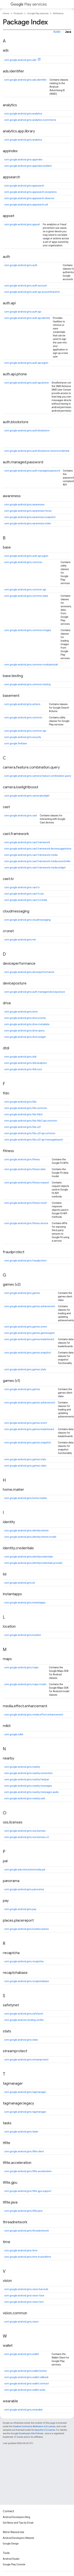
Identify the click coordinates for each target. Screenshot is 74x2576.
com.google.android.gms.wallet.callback (26, 2377)
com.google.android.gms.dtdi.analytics (25, 1063)
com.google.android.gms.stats (21, 2039)
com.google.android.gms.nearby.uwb (24, 1798)
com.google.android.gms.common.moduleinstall (31, 664)
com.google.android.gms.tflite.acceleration (28, 2171)
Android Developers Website (18, 2538)
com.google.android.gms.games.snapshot (27, 1352)
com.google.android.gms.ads (20, 60)
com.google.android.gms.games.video (25, 1465)
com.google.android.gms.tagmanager (25, 2092)
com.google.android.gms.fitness (22, 1159)
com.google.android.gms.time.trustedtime (27, 2256)
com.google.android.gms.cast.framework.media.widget (35, 867)
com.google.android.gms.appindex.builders (28, 165)
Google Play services (37, 13)
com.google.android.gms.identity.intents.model (30, 1536)
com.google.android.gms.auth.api (22, 311)
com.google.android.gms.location (22, 1635)
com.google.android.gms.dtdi (20, 1056)
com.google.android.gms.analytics (23, 113)
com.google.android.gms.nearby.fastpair (26, 1779)
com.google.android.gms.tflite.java (23, 2210)
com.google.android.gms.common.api (25, 589)
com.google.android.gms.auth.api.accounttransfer (32, 291)
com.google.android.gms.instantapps (24, 1602)
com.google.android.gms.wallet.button (25, 2370)
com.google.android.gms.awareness (24, 504)
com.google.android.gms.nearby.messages (28, 1785)
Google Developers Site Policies (27, 2433)
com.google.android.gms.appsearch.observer (29, 198)
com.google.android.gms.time (20, 2250)
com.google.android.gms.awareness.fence (28, 510)
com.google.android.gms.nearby (22, 1766)
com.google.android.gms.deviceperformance (29, 972)
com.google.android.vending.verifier (24, 2020)
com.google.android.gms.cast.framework (27, 842)
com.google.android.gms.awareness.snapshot (30, 517)
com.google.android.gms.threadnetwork (26, 2230)
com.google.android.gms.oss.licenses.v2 (26, 1837)
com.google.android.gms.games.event (25, 1326)
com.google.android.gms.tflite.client (24, 2151)
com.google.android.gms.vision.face (24, 2295)
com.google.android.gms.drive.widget (25, 1036)
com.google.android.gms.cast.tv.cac (24, 893)
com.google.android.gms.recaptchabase (26, 1981)
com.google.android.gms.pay (20, 1909)
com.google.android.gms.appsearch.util (26, 204)
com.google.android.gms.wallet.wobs (24, 2389)
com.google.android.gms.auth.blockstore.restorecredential (36, 450)
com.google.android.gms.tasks (21, 2131)
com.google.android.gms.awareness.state (27, 523)
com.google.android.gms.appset (22, 224)
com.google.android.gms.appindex (23, 159)
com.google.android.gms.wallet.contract (26, 2383)
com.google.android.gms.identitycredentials (28, 1556)
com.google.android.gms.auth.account (25, 285)
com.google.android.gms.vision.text (24, 2301)
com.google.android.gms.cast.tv (22, 887)
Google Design (11, 2543)
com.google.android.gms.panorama (24, 1889)
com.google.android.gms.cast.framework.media (31, 855)
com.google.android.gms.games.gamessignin (29, 1333)
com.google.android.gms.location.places (26, 1929)
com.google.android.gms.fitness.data (24, 1169)
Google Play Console (14, 2564)
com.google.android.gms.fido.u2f (22, 1127)
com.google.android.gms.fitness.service (26, 1223)
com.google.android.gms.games (22, 1293)
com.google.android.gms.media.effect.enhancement (33, 1714)
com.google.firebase (15, 743)
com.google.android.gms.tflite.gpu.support (27, 2191)
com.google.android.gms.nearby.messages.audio (31, 1792)
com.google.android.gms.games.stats (25, 1369)
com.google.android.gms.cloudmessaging (27, 919)
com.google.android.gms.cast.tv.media (25, 900)
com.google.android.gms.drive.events (25, 1018)
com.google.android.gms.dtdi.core (23, 1069)
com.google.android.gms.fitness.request (26, 1182)
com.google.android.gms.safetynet (23, 2013)
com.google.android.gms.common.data (26, 595)
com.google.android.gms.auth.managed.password (32, 470)
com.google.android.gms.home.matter (25, 1498)
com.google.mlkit (13, 1734)
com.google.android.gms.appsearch (24, 185)
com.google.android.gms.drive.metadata (26, 1024)
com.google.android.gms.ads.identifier (25, 79)
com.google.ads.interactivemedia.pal (24, 1869)
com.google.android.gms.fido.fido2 (23, 1114)
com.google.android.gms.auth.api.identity (27, 318)
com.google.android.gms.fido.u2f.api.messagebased (33, 1139)
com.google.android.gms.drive (21, 1011)
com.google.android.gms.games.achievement (29, 1306)
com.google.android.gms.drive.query (24, 1030)
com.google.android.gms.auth (20, 265)
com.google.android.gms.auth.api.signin (26, 362)
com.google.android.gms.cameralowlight (27, 795)
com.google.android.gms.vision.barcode (26, 2289)
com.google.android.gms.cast (20, 815)
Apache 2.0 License (45, 2430)
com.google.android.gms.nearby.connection (28, 1773)
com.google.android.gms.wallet (21, 2354)
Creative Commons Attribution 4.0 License (34, 2426)
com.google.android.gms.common (23, 562)
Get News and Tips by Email (18, 2522)
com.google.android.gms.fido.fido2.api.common (30, 1120)
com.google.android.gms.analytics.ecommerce (30, 120)
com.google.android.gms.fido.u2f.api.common (29, 1133)
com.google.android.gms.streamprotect (26, 2059)
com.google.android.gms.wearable (23, 2409)
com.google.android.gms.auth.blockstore (27, 430)
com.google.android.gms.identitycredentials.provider (33, 1563)
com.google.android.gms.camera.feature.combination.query (37, 775)
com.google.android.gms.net (20, 939)
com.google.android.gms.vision (21, 2321)
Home (6, 13)
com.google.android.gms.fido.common (25, 1108)
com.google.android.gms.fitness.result (25, 1202)
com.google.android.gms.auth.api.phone (26, 382)
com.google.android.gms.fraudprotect (25, 1260)
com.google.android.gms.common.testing (27, 684)
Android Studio (11, 2558)
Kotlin (56, 31)
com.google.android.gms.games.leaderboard (29, 1339)
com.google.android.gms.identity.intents (26, 1530)
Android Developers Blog (16, 2517)
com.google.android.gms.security (22, 737)
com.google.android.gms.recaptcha (24, 1961)
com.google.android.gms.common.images (27, 630)
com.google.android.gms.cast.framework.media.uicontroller (37, 861)
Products (18, 13)
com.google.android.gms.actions (22, 704)
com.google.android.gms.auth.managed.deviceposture (34, 991)
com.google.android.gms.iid (19, 1582)
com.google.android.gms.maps (21, 1667)
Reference (58, 13)
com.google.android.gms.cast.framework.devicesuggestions (37, 848)
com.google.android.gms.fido (20, 1101)
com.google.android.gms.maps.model (25, 1684)
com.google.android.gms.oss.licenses (25, 1830)
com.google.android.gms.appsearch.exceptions (30, 192)
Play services (29, 4)
